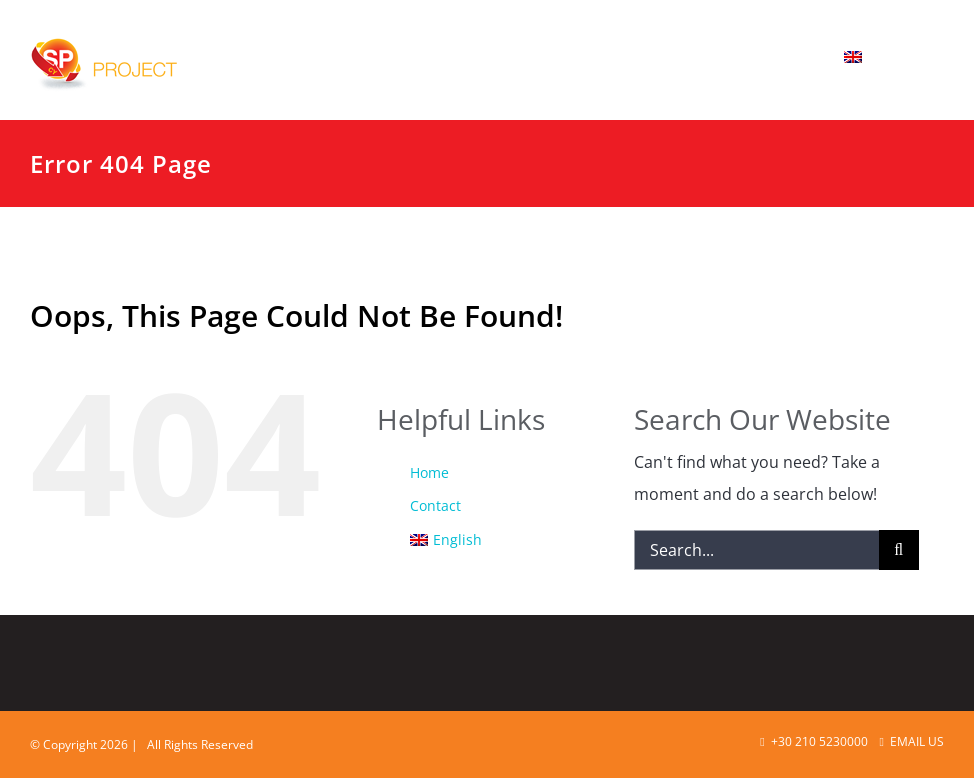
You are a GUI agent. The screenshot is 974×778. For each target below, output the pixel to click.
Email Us (912, 741)
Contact (435, 505)
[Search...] (756, 550)
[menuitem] (881, 56)
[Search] (899, 550)
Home (429, 472)
